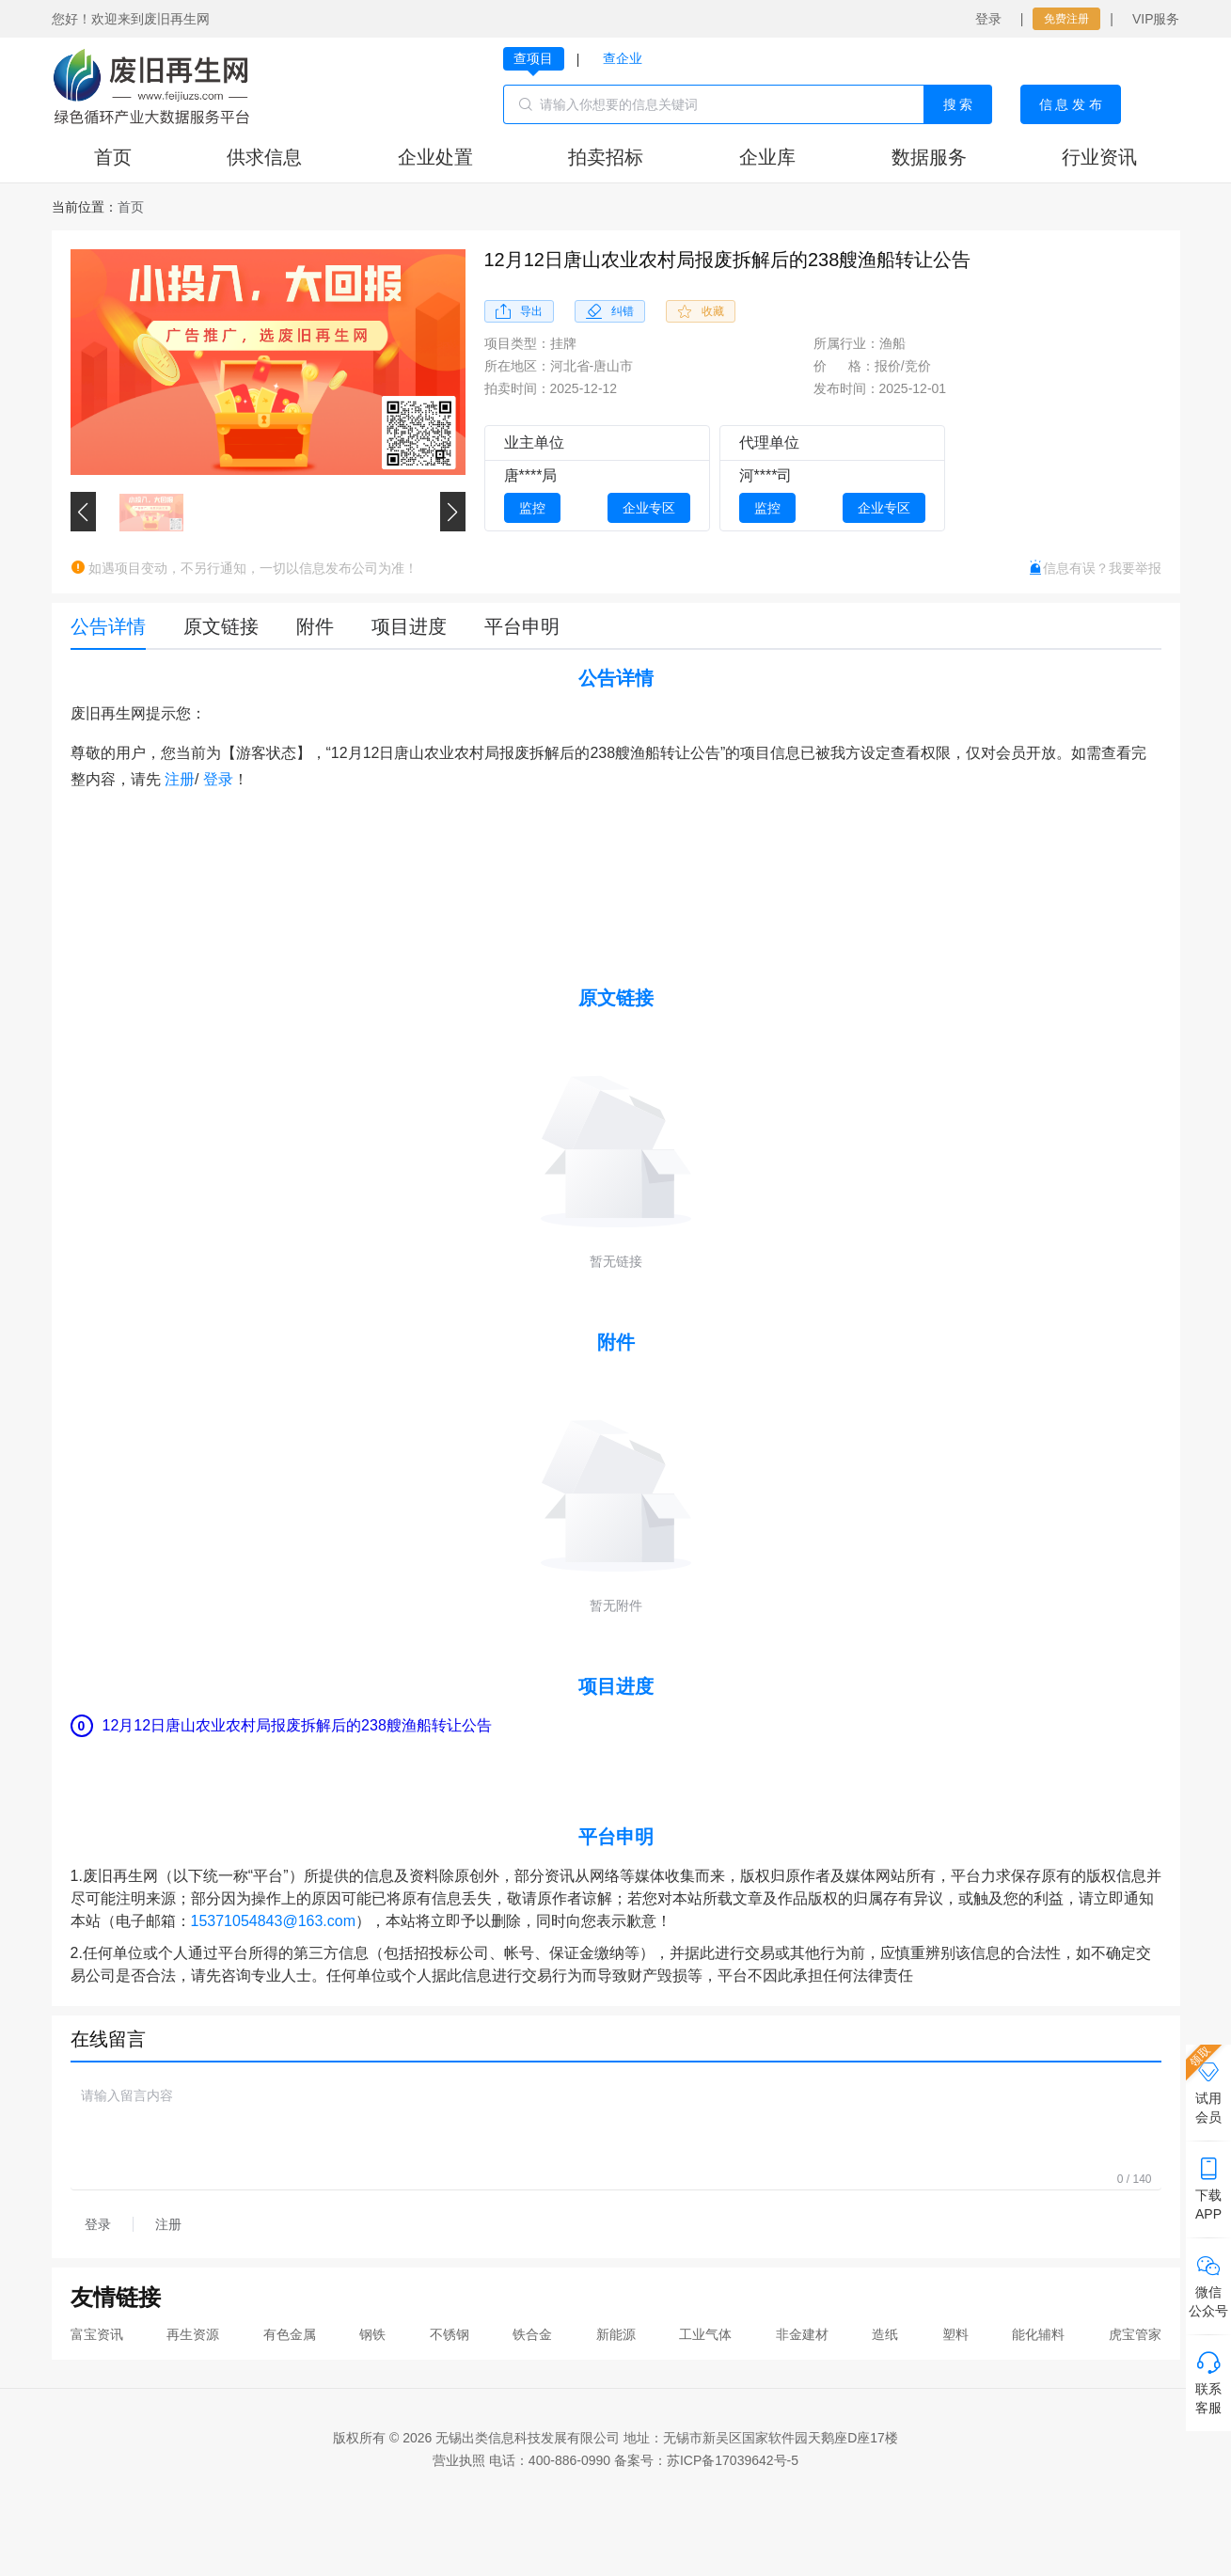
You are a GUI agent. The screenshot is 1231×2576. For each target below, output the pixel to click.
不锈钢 (449, 2334)
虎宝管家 (1135, 2334)
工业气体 (705, 2334)
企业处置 (435, 157)
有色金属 (289, 2334)
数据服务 (929, 157)
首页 (113, 157)
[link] (131, 206)
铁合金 (532, 2334)
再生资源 (192, 2334)
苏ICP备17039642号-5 (732, 2460)
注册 (180, 779)
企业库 (767, 157)
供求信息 (264, 157)
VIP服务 (1156, 18)
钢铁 (372, 2334)
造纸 (885, 2334)
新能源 (616, 2334)
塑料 (955, 2334)
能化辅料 (1038, 2334)
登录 (988, 18)
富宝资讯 (97, 2334)
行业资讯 (1099, 157)
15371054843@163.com (273, 1921)
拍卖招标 (605, 157)
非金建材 (802, 2334)
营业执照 (459, 2460)
